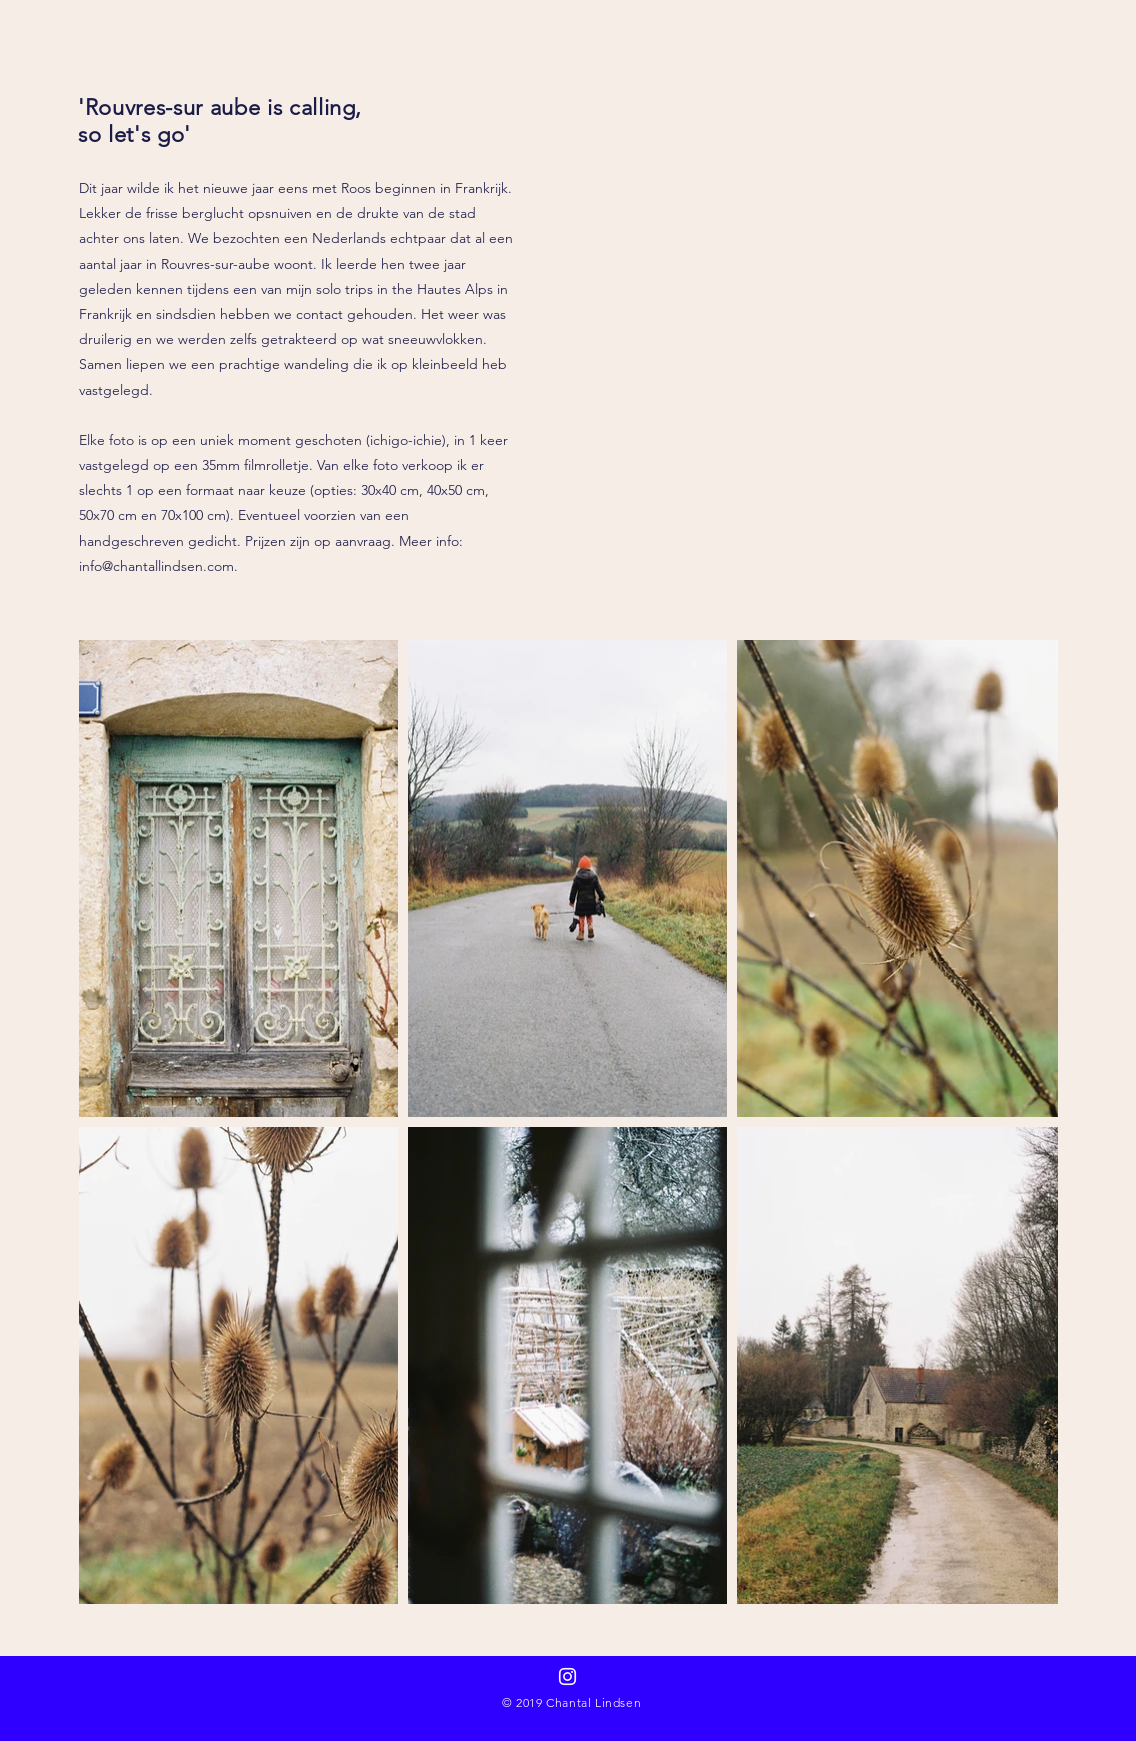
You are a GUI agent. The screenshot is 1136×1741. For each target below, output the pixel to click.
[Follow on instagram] (567, 1676)
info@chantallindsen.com (156, 566)
